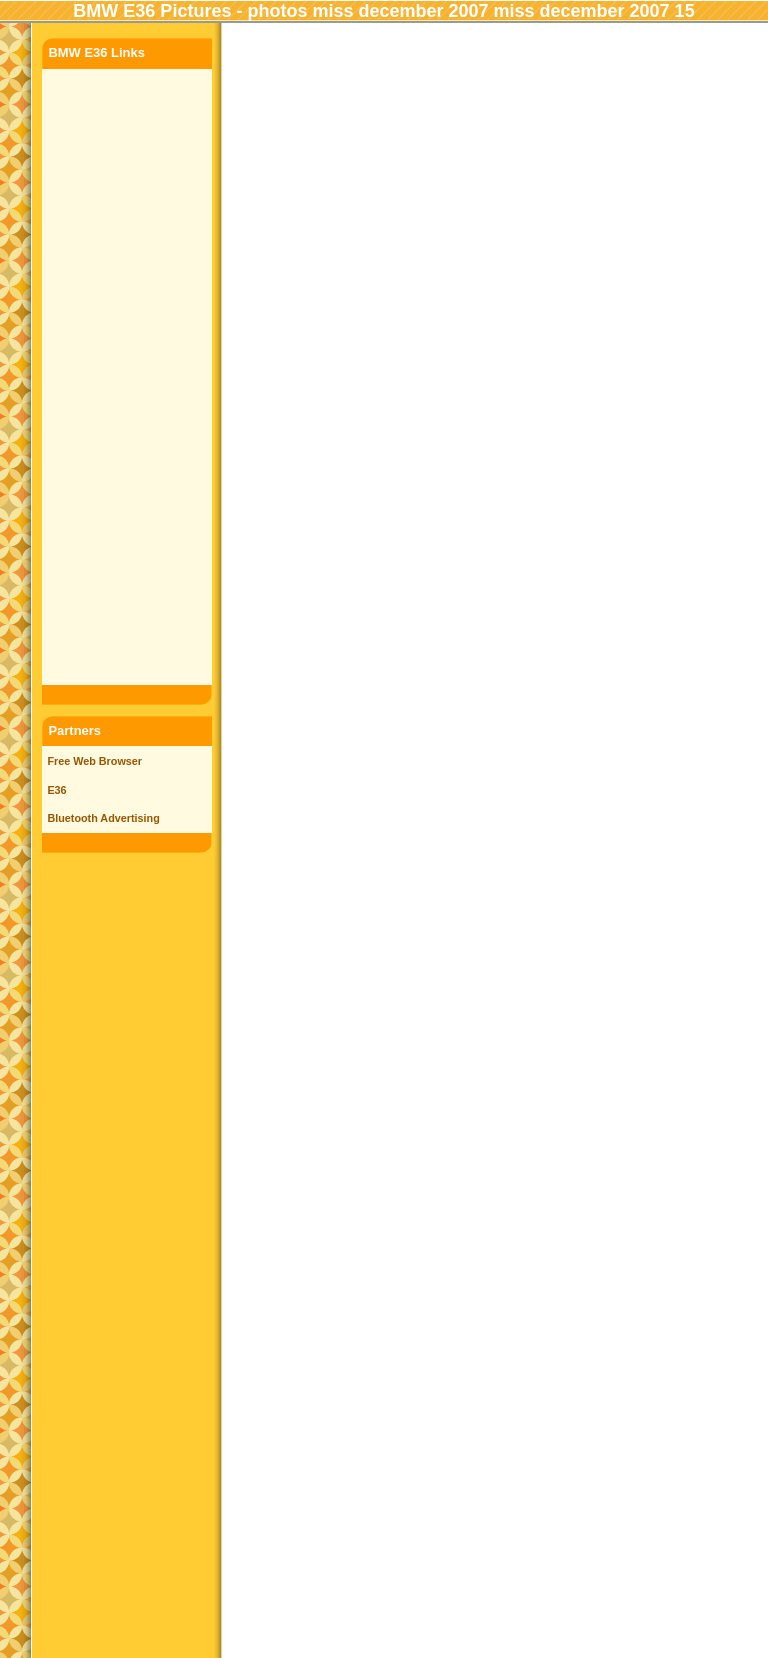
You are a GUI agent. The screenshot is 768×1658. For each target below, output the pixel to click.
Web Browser (107, 761)
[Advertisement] (127, 374)
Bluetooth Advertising (103, 818)
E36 (56, 790)
